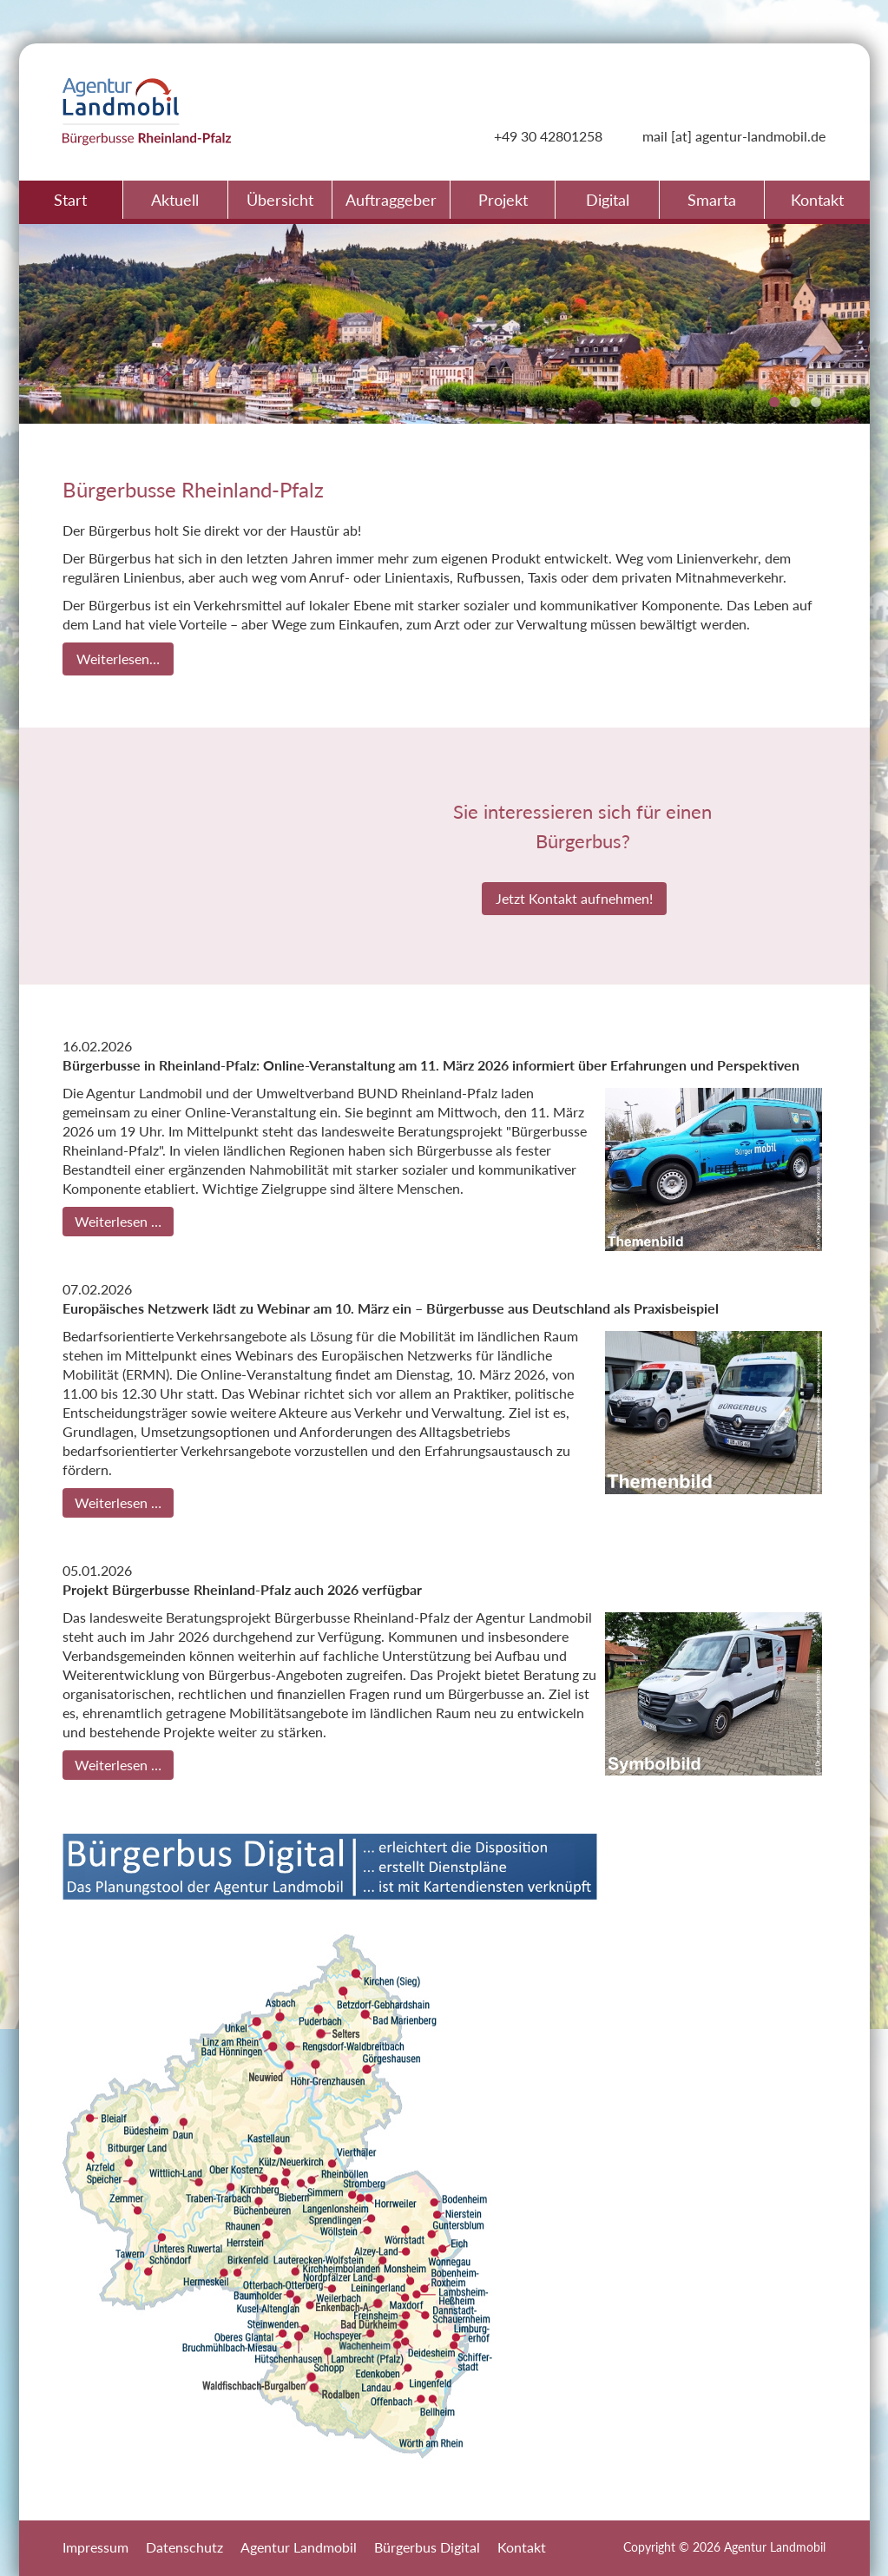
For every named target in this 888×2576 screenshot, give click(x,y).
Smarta (711, 199)
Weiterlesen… (118, 658)
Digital (607, 199)
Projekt (503, 199)
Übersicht (280, 199)
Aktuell (175, 199)
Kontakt (817, 199)
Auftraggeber (391, 199)
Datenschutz (184, 2547)
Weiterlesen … (118, 1221)
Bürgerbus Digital (427, 2547)
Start (70, 199)
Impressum (95, 2547)
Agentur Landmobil (298, 2547)
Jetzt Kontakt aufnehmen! (574, 898)
